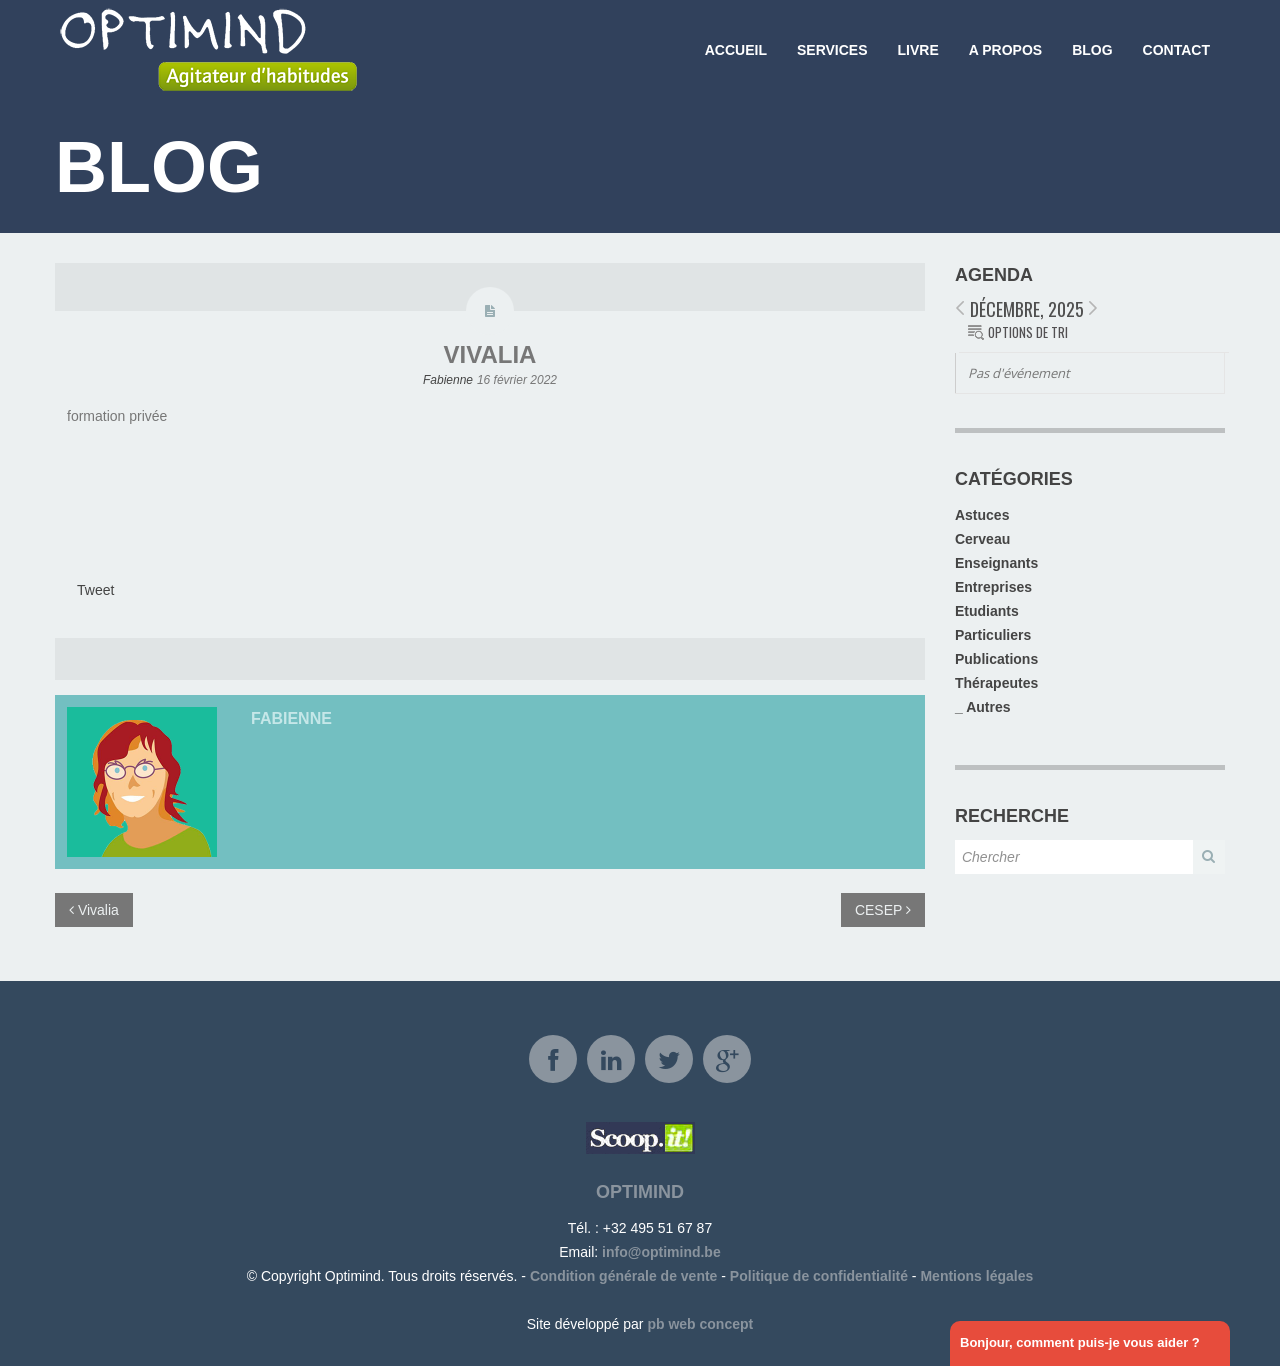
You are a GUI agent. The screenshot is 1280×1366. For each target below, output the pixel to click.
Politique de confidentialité (819, 1276)
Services (832, 50)
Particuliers (993, 635)
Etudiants (987, 611)
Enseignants (996, 563)
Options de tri (1028, 332)
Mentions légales (976, 1276)
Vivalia (490, 354)
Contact (1176, 50)
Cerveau (982, 539)
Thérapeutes (996, 683)
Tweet (95, 590)
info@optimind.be (661, 1252)
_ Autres (983, 707)
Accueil (736, 50)
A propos (1005, 50)
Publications (996, 659)
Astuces (982, 515)
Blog (1092, 50)
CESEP (883, 910)
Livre (918, 50)
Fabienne (448, 380)
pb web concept (700, 1324)
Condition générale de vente (623, 1276)
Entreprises (993, 587)
